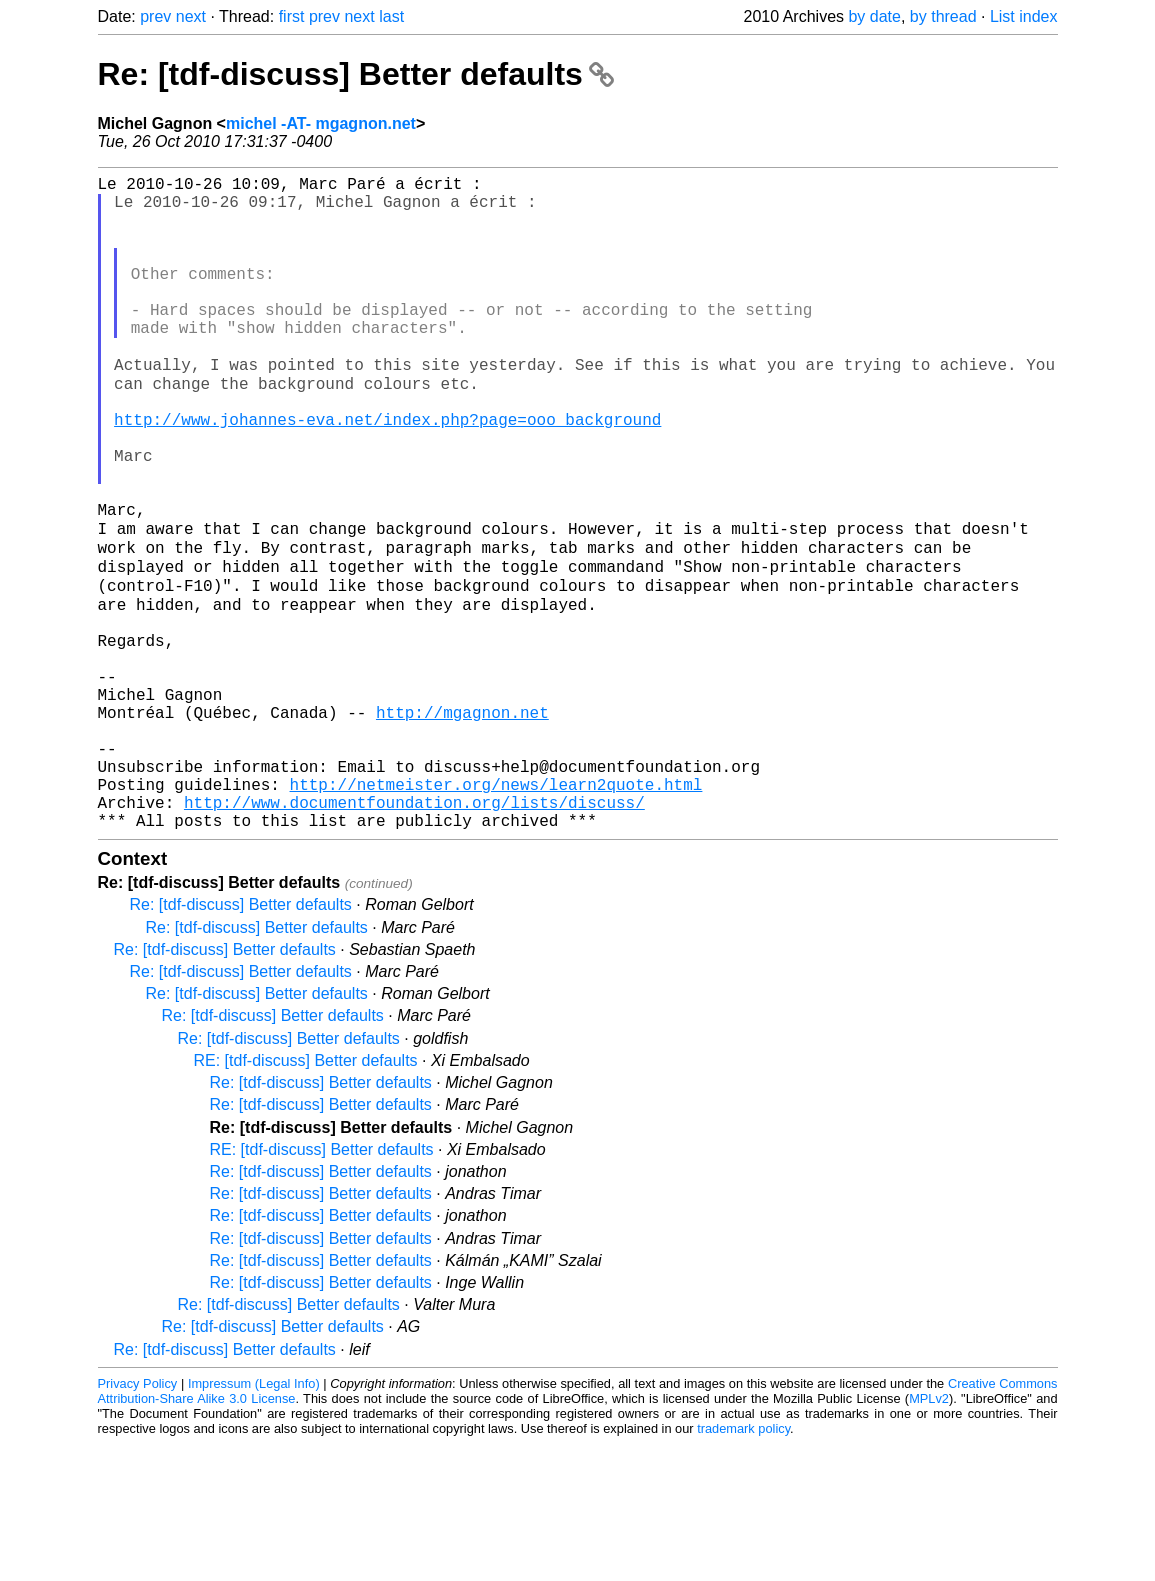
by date (874, 16)
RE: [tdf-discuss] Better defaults (306, 1197)
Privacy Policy (138, 1520)
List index (1024, 16)
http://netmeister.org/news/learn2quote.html (496, 913)
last (391, 16)
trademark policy (743, 1565)
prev (155, 16)
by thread (943, 16)
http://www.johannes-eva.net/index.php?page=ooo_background (387, 473)
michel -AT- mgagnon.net (321, 123)
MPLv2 (929, 1535)
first (292, 16)
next (191, 16)
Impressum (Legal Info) (254, 1520)
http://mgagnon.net (462, 825)
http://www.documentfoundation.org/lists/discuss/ (414, 935)
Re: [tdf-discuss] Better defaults (356, 74)
